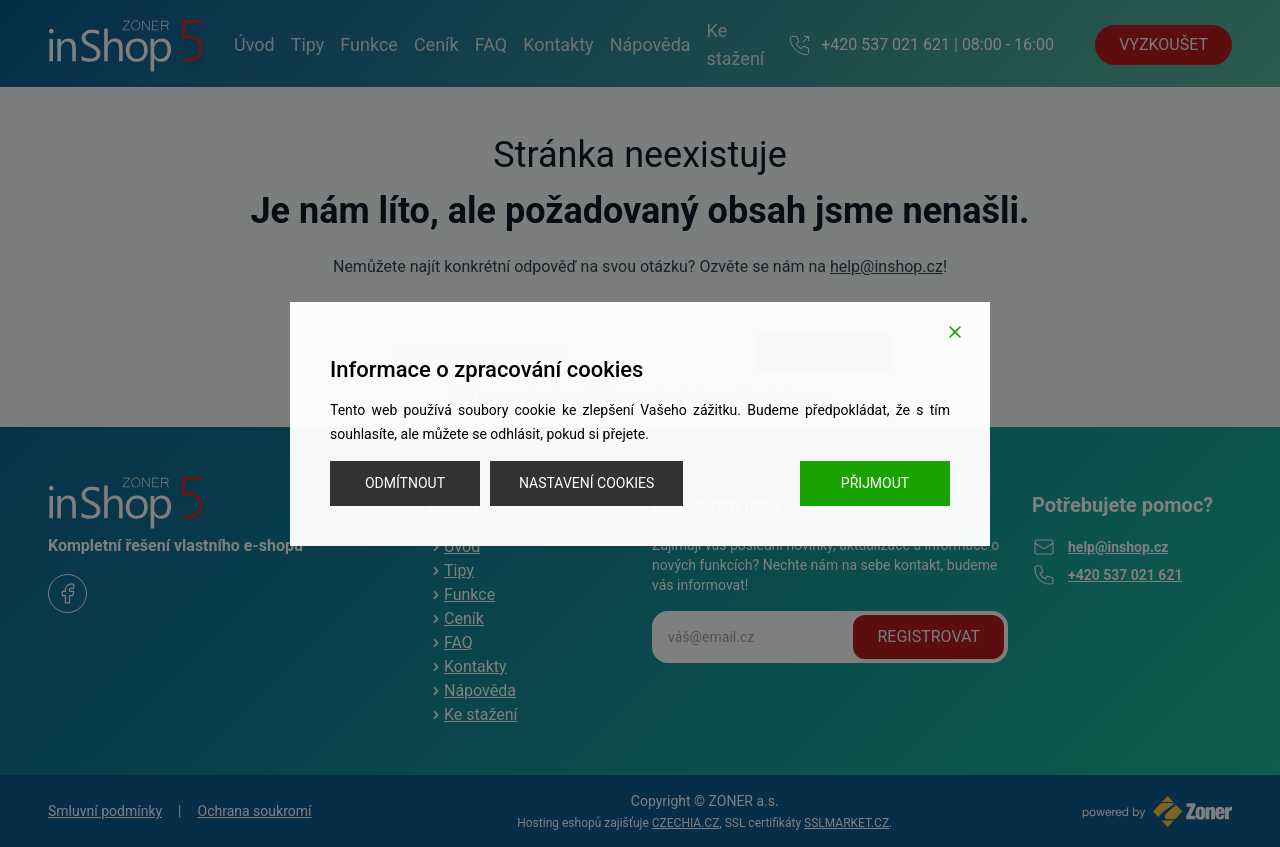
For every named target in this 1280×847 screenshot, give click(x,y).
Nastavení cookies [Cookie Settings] (586, 483)
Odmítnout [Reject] (405, 483)
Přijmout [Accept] (875, 483)
